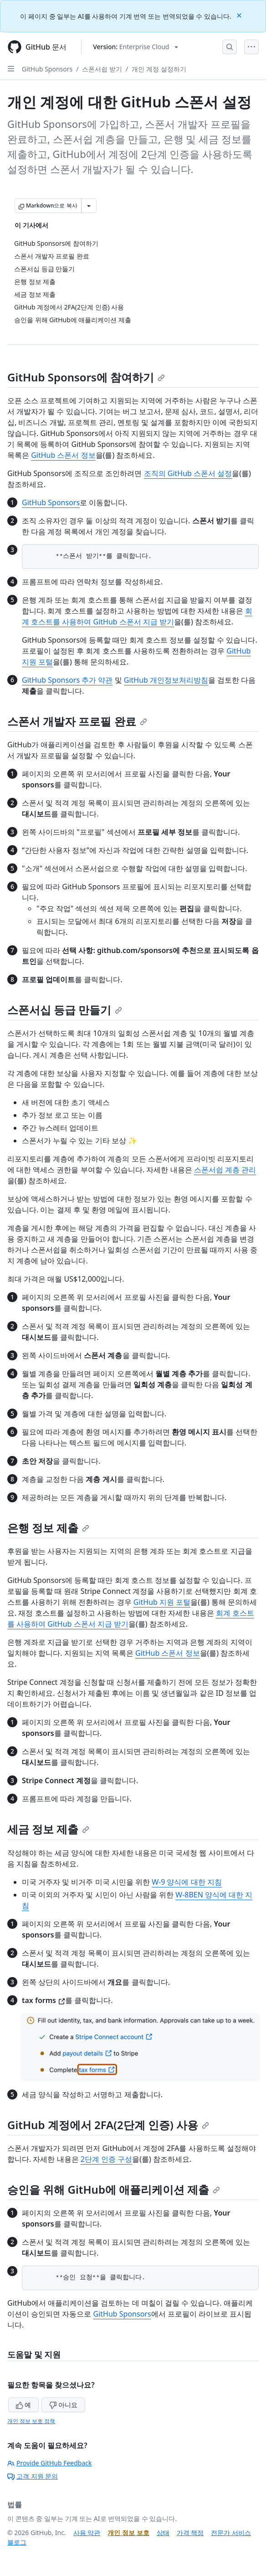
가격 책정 (190, 2532)
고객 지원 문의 (32, 2476)
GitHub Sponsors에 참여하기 (86, 377)
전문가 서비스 (231, 2532)
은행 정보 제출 (48, 1527)
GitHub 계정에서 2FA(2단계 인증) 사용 (108, 2124)
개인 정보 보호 (128, 2532)
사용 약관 (87, 2532)
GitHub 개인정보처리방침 (166, 680)
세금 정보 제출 (48, 1828)
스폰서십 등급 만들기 (64, 1009)
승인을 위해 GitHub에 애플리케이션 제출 (113, 2189)
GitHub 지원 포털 (161, 1602)
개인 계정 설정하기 (159, 69)
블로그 (16, 2542)
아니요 (63, 2404)
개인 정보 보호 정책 (31, 2421)
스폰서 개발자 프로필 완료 (77, 721)
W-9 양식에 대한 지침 (187, 1882)
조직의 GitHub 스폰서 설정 (188, 473)
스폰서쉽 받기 (102, 69)
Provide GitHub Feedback (49, 2463)
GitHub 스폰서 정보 (63, 455)
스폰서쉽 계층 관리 (225, 1170)
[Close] (240, 15)
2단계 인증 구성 (106, 2159)
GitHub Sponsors (47, 69)
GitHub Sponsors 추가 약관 (67, 680)
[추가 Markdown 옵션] (89, 205)
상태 (163, 2532)
